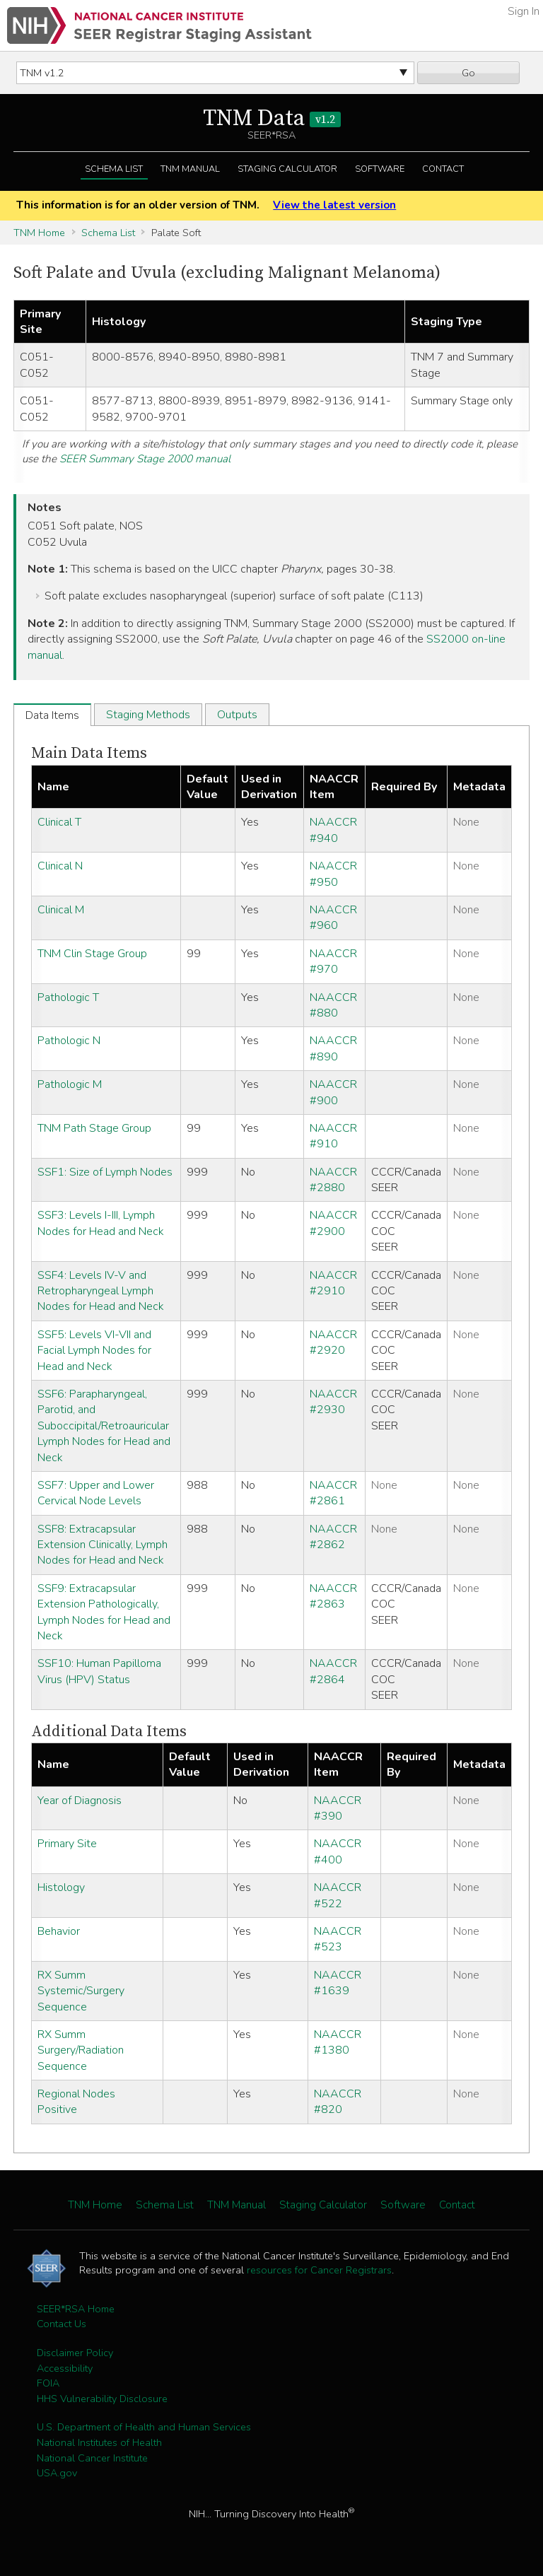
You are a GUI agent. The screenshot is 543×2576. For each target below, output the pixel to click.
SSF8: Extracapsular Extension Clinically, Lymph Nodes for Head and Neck (102, 1545)
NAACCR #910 (333, 1136)
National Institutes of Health (99, 2442)
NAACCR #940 (333, 829)
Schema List (114, 169)
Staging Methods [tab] (148, 714)
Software (379, 169)
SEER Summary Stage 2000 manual (144, 459)
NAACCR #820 (337, 2101)
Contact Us (61, 2324)
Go (468, 73)
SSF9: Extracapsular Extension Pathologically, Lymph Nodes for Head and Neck (103, 1612)
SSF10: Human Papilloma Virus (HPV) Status (99, 1671)
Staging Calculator (287, 169)
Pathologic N (68, 1040)
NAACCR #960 (333, 917)
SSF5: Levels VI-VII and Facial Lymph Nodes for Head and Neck (94, 1350)
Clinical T (59, 822)
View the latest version (334, 205)
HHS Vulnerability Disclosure (102, 2398)
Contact (443, 169)
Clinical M (60, 910)
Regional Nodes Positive (76, 2101)
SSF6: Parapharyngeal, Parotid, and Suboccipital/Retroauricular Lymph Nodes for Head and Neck (103, 1425)
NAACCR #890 (333, 1048)
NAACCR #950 (333, 873)
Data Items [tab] (52, 715)
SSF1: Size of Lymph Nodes (105, 1172)
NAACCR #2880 (333, 1179)
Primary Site (67, 1843)
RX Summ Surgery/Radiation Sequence (80, 2050)
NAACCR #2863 (333, 1596)
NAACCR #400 (337, 1851)
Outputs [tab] (237, 714)
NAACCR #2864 (333, 1671)
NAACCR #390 (337, 1808)
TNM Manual (190, 169)
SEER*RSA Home (76, 2309)
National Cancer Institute (92, 2458)
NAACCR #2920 (333, 1342)
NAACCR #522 (337, 1895)
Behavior (58, 1931)
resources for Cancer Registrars (319, 2270)
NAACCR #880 (333, 1005)
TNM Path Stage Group (94, 1128)
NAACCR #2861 (333, 1493)
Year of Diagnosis (79, 1800)
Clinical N (60, 866)
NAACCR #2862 (333, 1536)
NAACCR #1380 (337, 2042)
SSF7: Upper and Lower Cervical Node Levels (95, 1493)
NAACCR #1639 (337, 1982)
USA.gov (57, 2473)
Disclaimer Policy (75, 2353)
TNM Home (39, 233)
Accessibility (65, 2368)
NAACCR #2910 (333, 1283)
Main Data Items (89, 753)
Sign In (523, 11)
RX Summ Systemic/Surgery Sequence (80, 1991)
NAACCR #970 (333, 961)
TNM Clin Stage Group (92, 953)
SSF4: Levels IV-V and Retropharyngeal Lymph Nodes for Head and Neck (100, 1291)
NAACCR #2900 (333, 1223)
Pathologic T (68, 997)
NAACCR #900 (333, 1092)
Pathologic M (69, 1084)
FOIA (48, 2383)
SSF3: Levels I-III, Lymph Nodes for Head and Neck (100, 1223)
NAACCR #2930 (333, 1401)
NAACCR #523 (337, 1939)
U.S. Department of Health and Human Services (144, 2427)
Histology (61, 1887)
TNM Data (272, 119)
